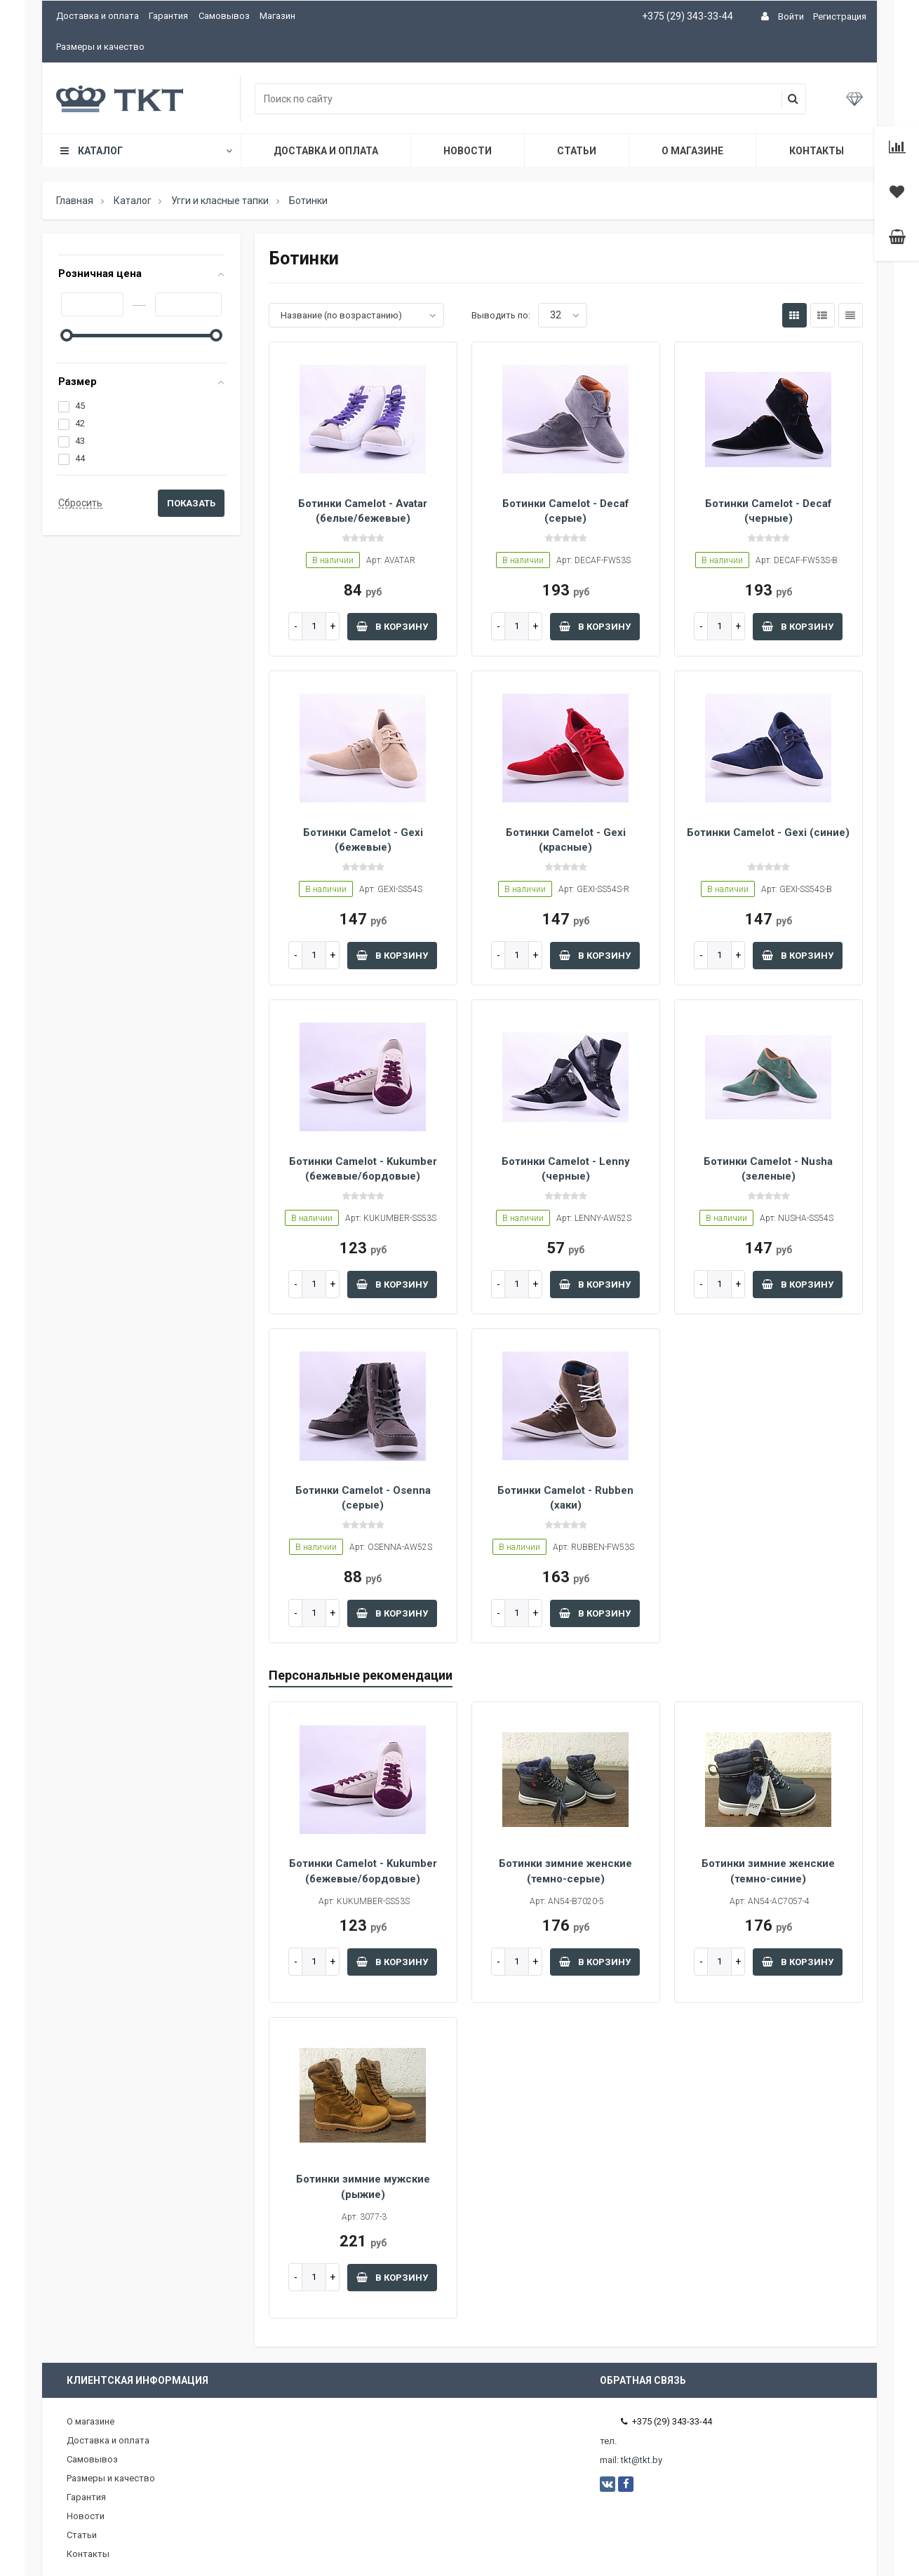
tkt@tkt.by (641, 2460)
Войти (791, 16)
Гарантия (168, 16)
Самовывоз (224, 16)
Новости (467, 150)
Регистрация (839, 16)
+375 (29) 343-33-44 (687, 16)
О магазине (692, 150)
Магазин (277, 16)
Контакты (816, 150)
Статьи (576, 150)
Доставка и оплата (97, 16)
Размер (77, 381)
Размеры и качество (100, 46)
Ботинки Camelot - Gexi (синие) (768, 832)
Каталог (145, 150)
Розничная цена (100, 273)
